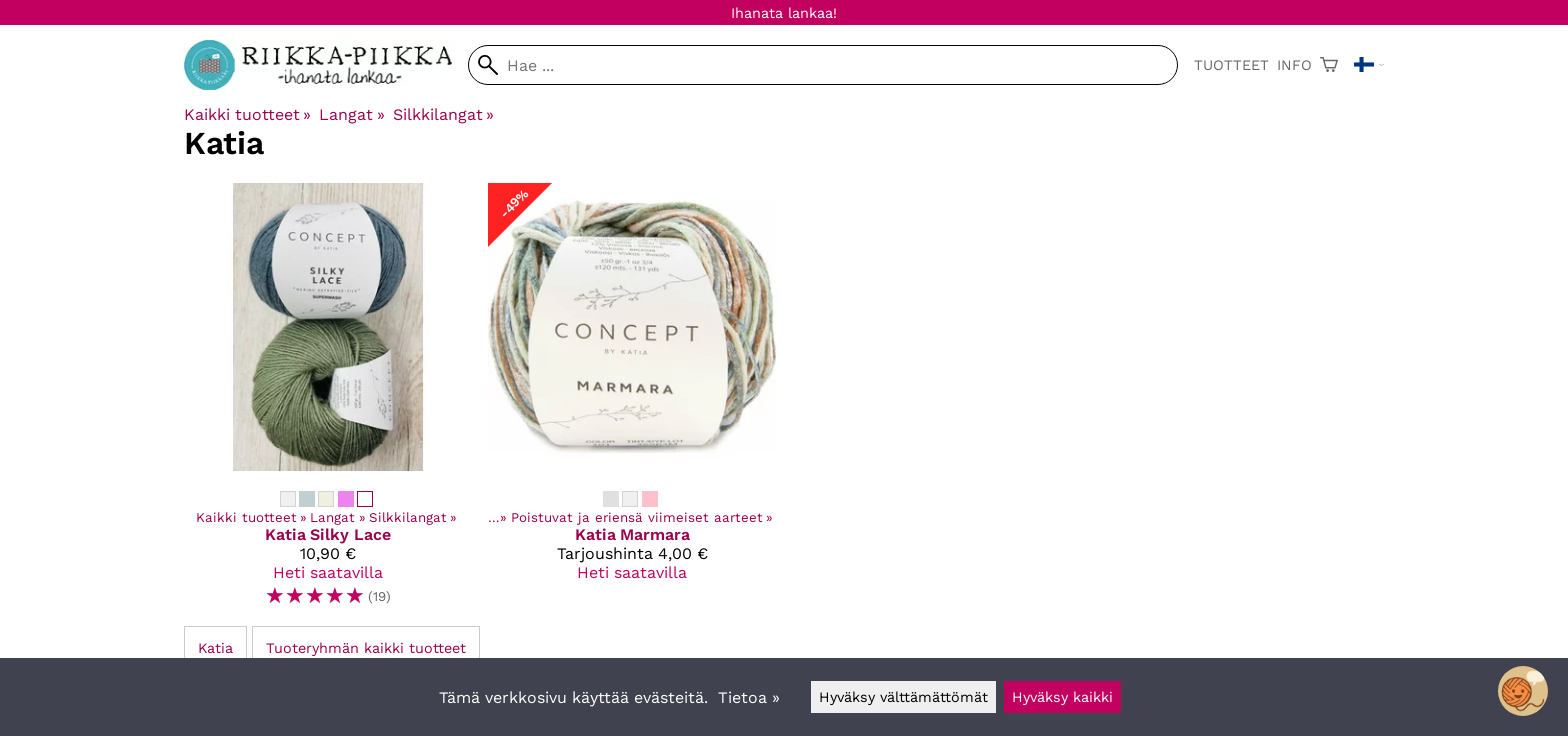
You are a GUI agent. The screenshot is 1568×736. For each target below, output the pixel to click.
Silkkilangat (443, 114)
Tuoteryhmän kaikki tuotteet (366, 648)
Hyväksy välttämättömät (903, 697)
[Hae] (823, 65)
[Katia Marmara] (632, 403)
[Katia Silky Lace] (328, 403)
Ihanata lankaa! (784, 13)
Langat (351, 114)
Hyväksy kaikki (1062, 697)
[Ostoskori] (1329, 65)
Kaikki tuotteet (247, 114)
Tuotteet (1231, 65)
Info (1294, 65)
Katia (215, 648)
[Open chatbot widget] (1523, 691)
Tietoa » (749, 697)
